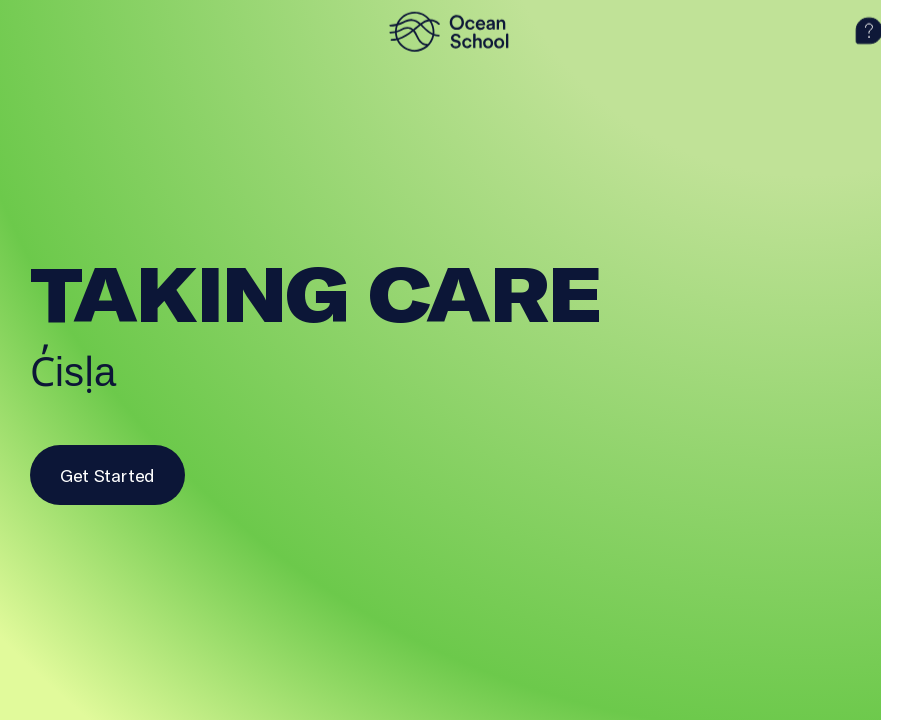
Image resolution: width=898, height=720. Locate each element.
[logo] (449, 31)
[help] (869, 31)
